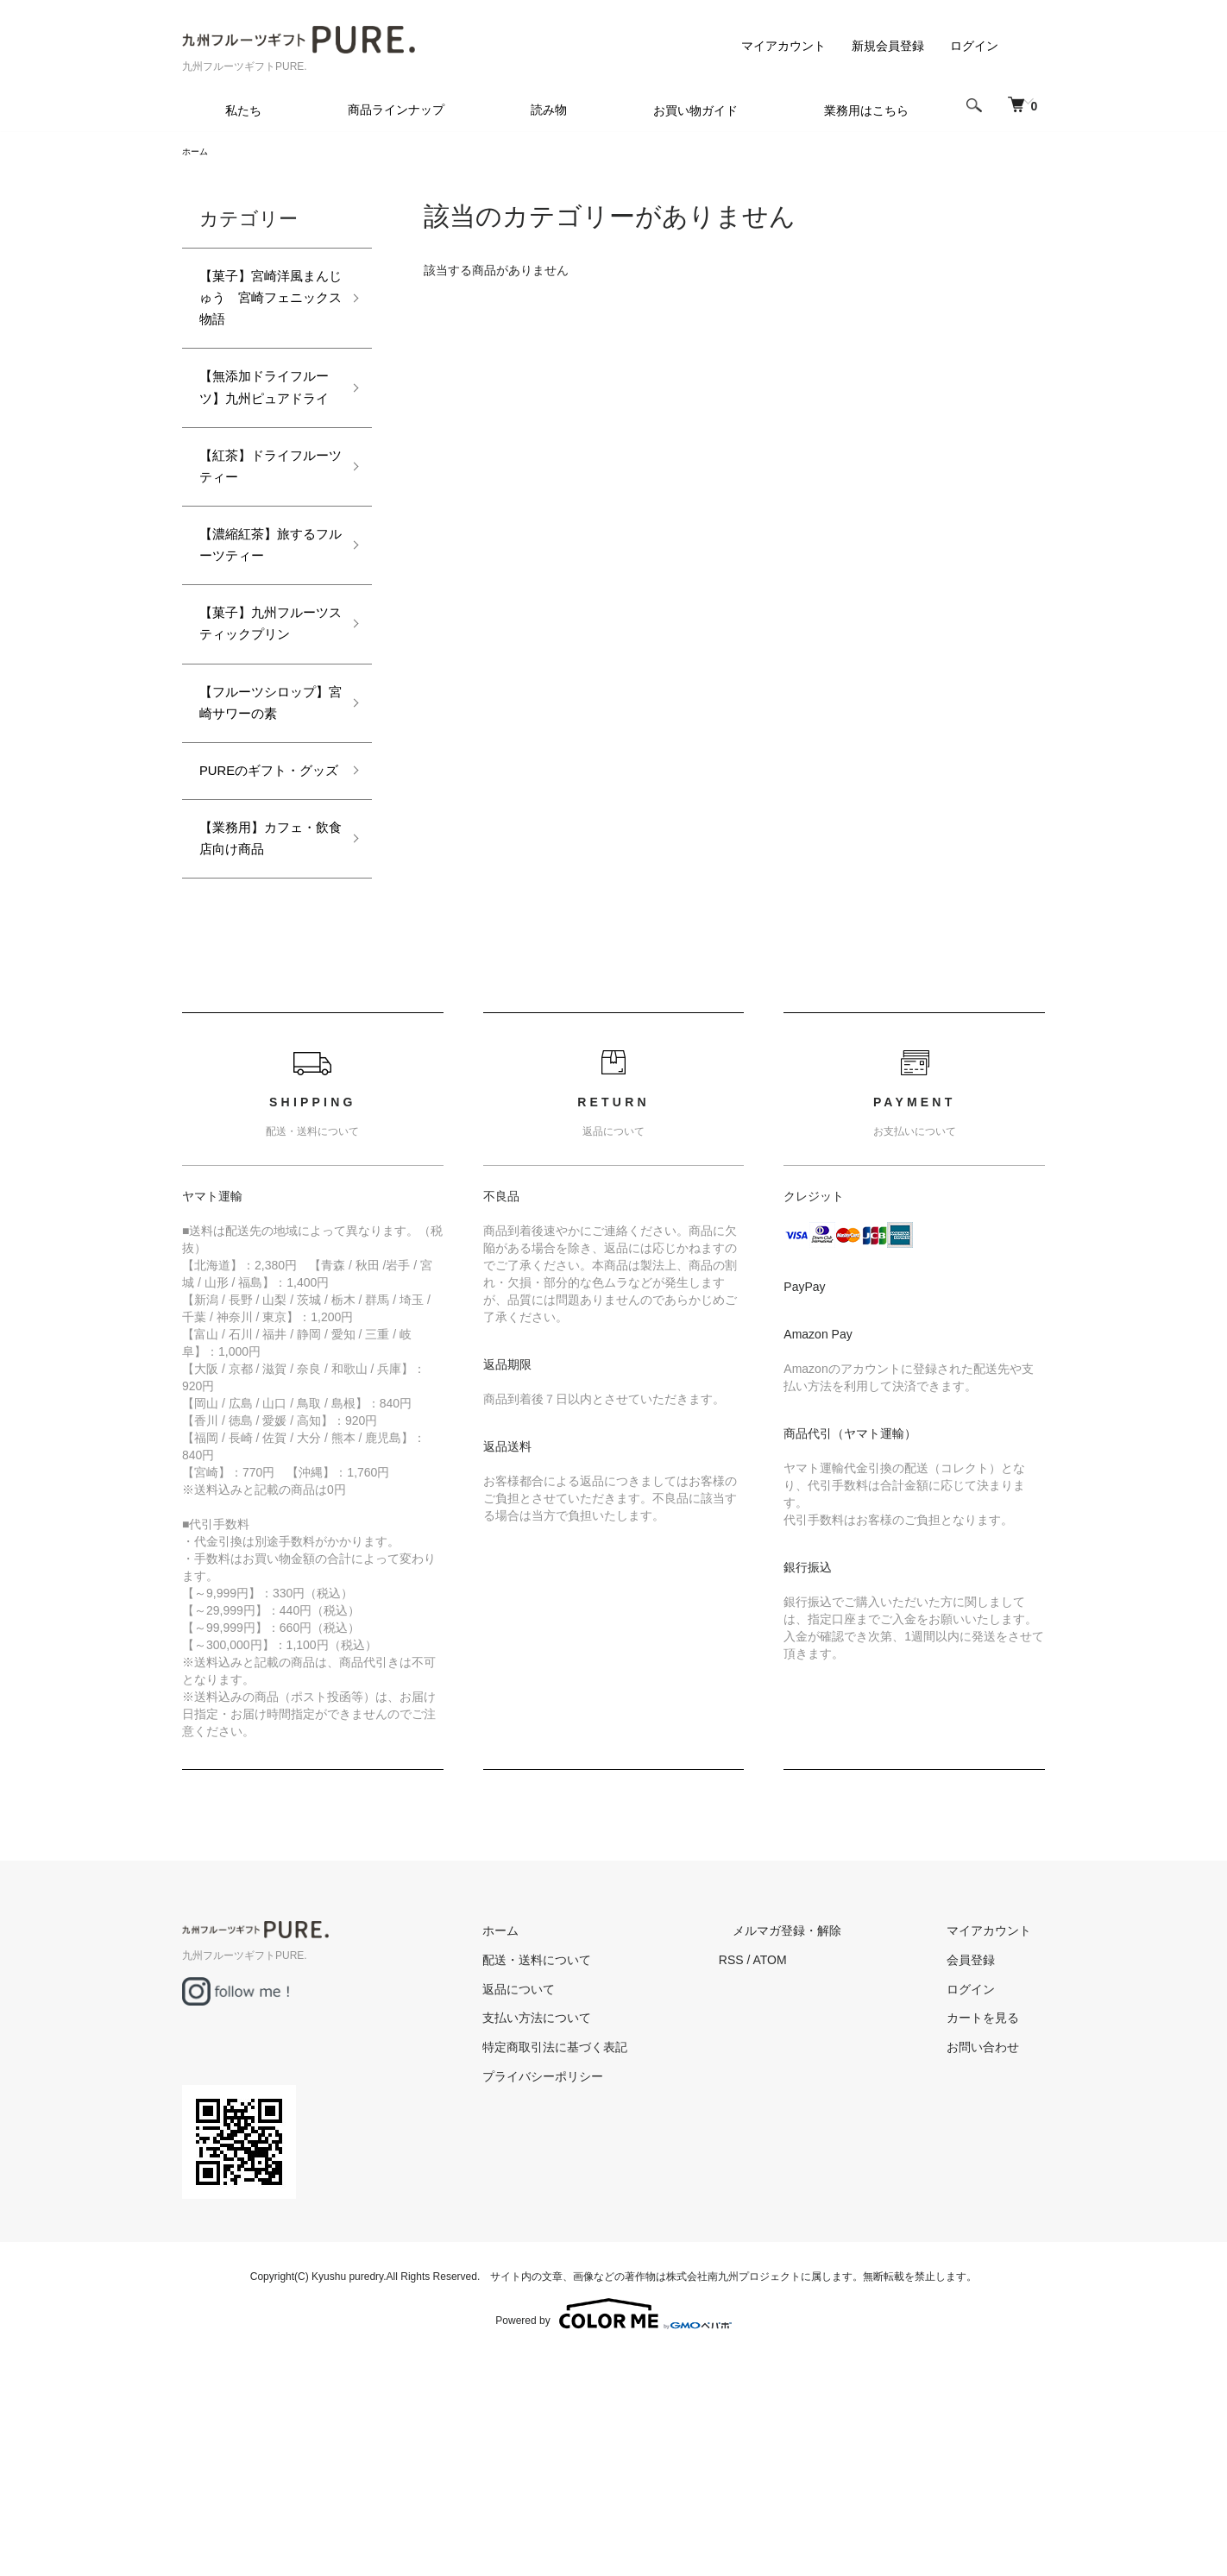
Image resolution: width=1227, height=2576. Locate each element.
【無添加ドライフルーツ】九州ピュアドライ (261, 422)
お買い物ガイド (695, 110)
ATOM (825, 2169)
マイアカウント (783, 46)
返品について (587, 2199)
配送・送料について (605, 2169)
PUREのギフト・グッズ (267, 929)
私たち (243, 110)
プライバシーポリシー (611, 2286)
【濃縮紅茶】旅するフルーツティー (261, 612)
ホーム (197, 153)
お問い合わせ (996, 2257)
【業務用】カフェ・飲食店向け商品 (261, 1030)
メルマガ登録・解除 (828, 2140)
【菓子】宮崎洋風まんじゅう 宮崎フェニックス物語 (261, 308)
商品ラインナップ (396, 110)
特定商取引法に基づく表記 (623, 2257)
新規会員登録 (888, 46)
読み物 (549, 110)
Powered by (613, 2534)
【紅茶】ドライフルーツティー (261, 523)
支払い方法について (605, 2228)
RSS (786, 2169)
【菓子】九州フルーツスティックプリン (261, 713)
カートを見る (996, 2228)
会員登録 (984, 2169)
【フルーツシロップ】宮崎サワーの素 (261, 828)
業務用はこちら (866, 110)
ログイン (974, 46)
